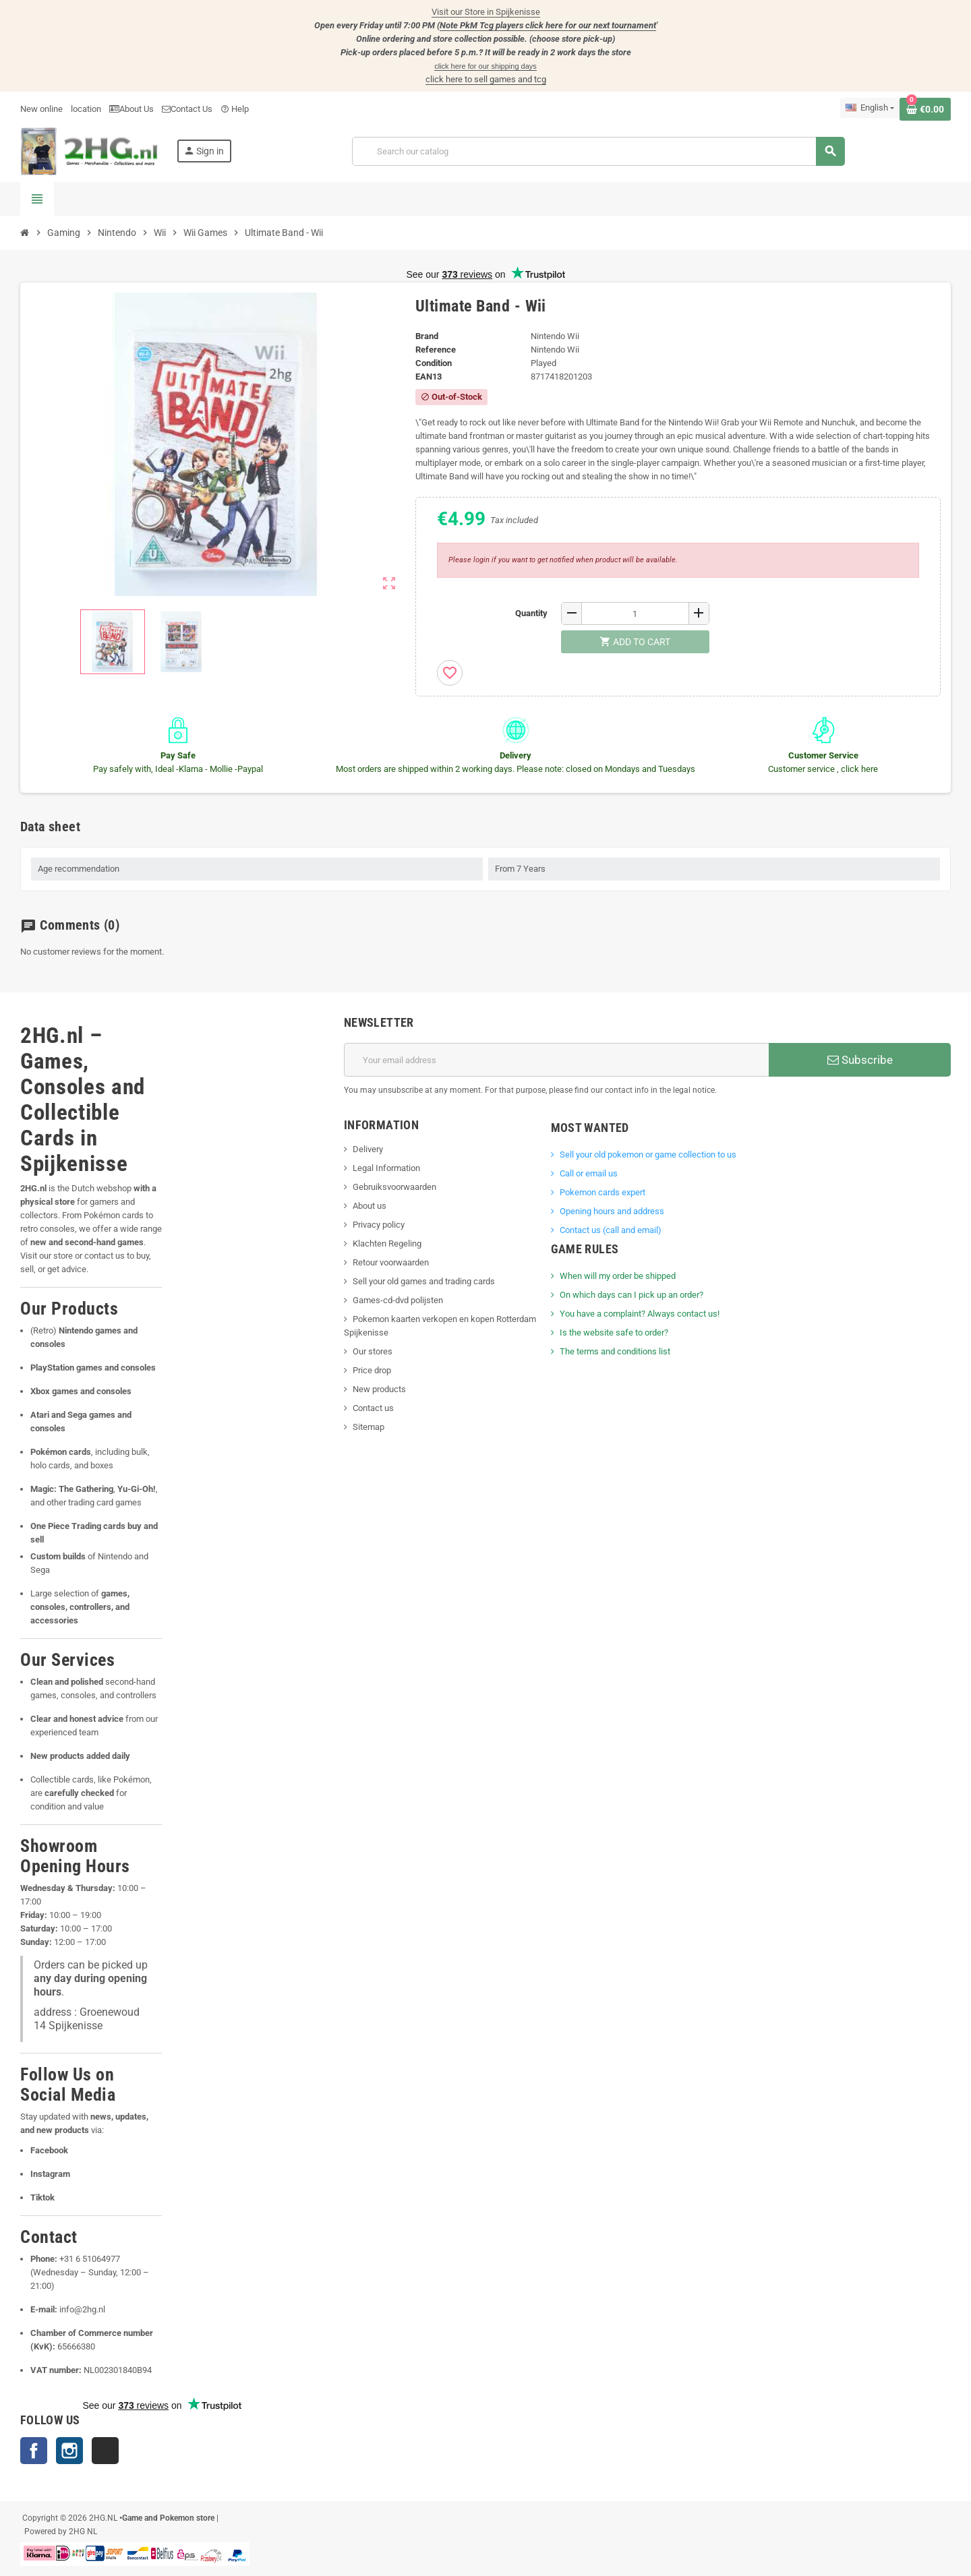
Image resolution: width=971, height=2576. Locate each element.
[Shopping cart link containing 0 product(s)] (925, 109)
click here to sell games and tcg (485, 79)
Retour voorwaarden (391, 1262)
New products (379, 1389)
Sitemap (368, 1427)
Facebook (33, 2450)
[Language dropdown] (870, 108)
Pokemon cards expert (602, 1192)
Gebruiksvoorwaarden (394, 1187)
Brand (426, 336)
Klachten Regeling (387, 1243)
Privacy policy (379, 1225)
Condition (433, 363)
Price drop (372, 1370)
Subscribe (860, 1060)
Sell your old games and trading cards (424, 1281)
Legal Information (386, 1168)
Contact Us (187, 109)
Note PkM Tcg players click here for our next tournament (548, 25)
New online (41, 109)
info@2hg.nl (82, 2309)
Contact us (373, 1408)
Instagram (69, 2450)
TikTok (105, 2450)
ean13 (428, 376)
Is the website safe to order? (614, 1332)
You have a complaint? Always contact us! (639, 1314)
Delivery (368, 1149)
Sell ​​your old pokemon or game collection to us (648, 1154)
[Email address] (556, 1060)
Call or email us (589, 1173)
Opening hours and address (612, 1211)
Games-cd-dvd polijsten (398, 1300)
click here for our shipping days (485, 66)
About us (369, 1206)
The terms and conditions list (615, 1351)
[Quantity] (635, 613)
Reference (435, 350)
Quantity (531, 613)
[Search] (598, 151)
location (86, 109)
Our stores (372, 1351)
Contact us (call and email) (610, 1230)
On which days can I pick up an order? (631, 1295)
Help (234, 109)
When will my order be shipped (618, 1276)
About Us (131, 109)
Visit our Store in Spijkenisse (486, 12)
